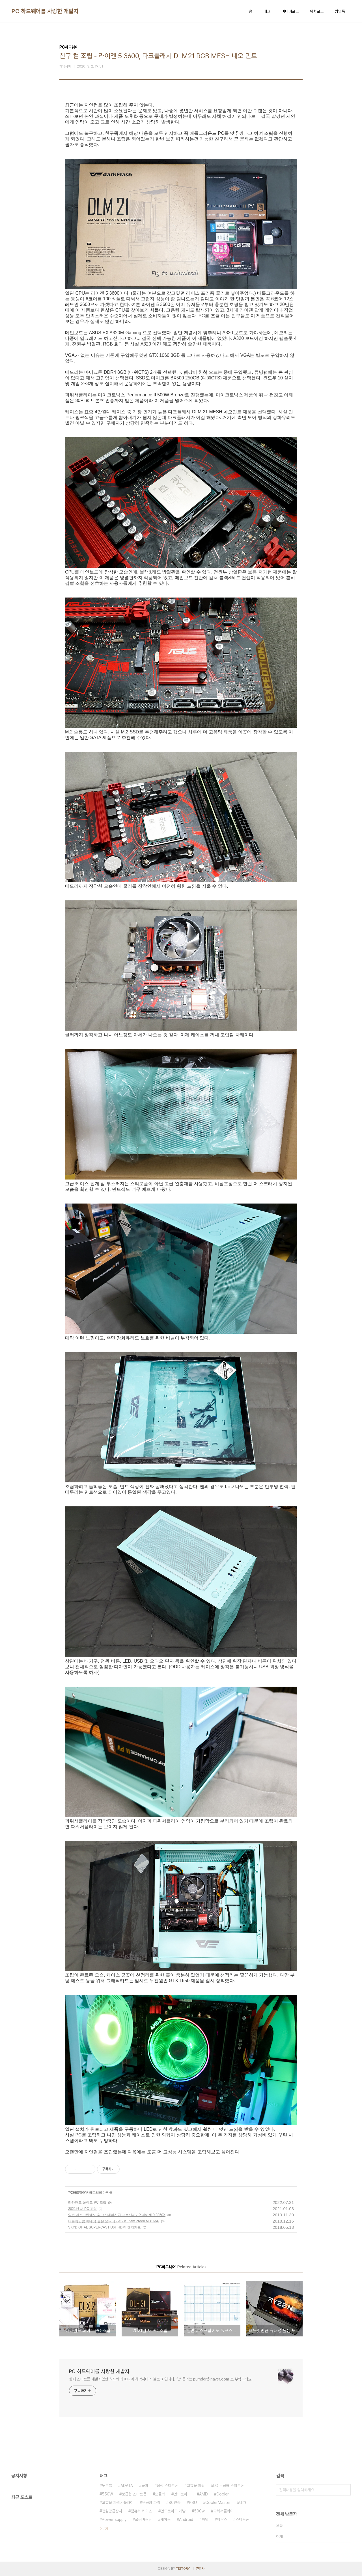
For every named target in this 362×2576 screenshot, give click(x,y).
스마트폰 (242, 2519)
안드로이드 (182, 2494)
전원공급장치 (112, 2511)
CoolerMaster (218, 2502)
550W (107, 2494)
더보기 (104, 2529)
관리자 (200, 2569)
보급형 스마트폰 (134, 2494)
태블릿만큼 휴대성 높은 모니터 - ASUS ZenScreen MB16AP (113, 2221)
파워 (205, 2519)
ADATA (126, 2485)
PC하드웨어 (76, 2193)
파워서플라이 (223, 2511)
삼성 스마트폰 (167, 2485)
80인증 (174, 2502)
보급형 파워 (151, 2502)
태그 (267, 11)
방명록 (340, 11)
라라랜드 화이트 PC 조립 (87, 2202)
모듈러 (160, 2494)
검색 (345, 2489)
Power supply (114, 2519)
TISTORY (183, 2569)
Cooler (222, 2494)
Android (186, 2519)
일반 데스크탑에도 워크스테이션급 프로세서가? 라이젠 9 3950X (116, 2215)
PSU (193, 2502)
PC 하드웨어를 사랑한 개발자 (44, 11)
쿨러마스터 (143, 2519)
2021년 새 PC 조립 (82, 2209)
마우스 (222, 2519)
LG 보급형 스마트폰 (228, 2485)
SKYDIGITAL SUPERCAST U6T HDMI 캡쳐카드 (104, 2227)
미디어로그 (290, 11)
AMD (203, 2494)
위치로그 (317, 11)
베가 (242, 2502)
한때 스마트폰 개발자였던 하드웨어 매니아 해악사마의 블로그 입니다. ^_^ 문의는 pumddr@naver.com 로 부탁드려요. (161, 2379)
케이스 (165, 2519)
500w (199, 2511)
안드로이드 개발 (173, 2511)
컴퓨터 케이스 (141, 2511)
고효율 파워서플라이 (117, 2502)
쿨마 (144, 2485)
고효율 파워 (196, 2485)
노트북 (107, 2485)
